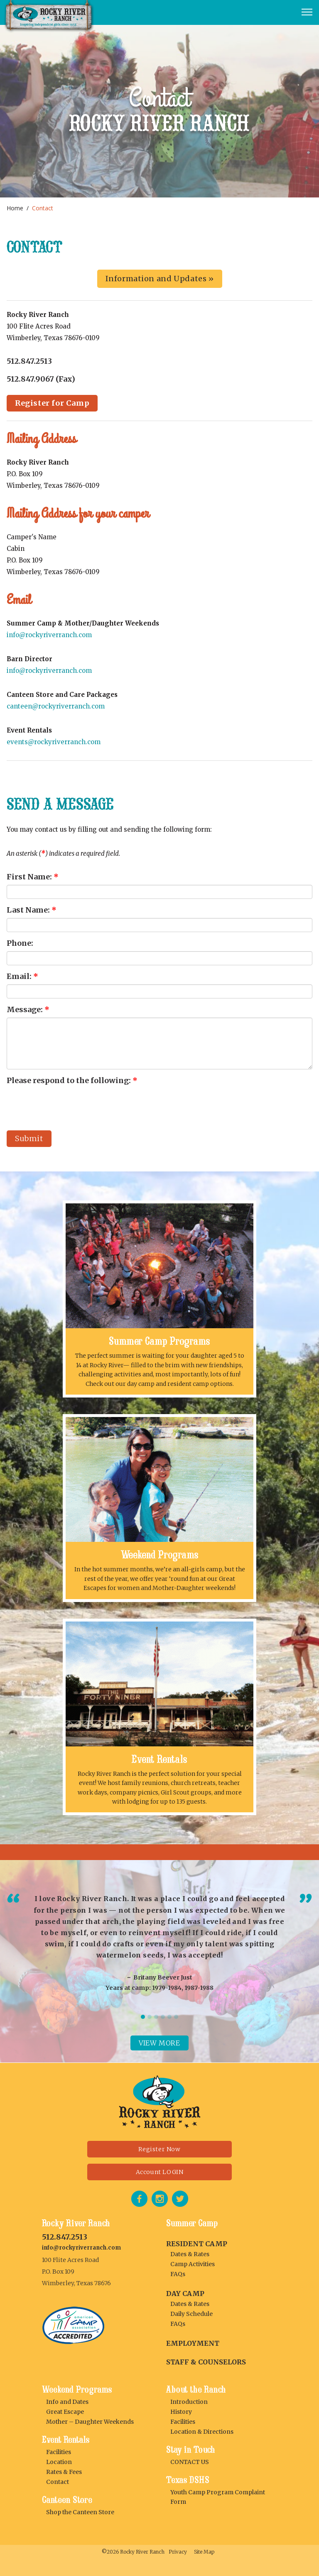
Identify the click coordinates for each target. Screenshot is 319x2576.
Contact (57, 2482)
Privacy (178, 2552)
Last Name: (31, 910)
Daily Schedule (191, 2314)
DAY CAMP (185, 2293)
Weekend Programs (160, 1555)
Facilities (58, 2452)
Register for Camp (52, 403)
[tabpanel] (159, 1942)
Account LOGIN (160, 2172)
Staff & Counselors (206, 2362)
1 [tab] (143, 2017)
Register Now (159, 2149)
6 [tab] (176, 2017)
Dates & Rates (189, 2254)
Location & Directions (201, 2431)
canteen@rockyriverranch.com (56, 706)
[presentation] (70, 1104)
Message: (28, 1009)
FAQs (177, 2274)
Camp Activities (192, 2264)
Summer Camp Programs (159, 1341)
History (181, 2411)
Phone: (20, 943)
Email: (22, 976)
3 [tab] (156, 2017)
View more (159, 2043)
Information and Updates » (160, 278)
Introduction (189, 2402)
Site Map (204, 2552)
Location (59, 2462)
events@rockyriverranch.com (54, 742)
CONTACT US (189, 2462)
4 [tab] (163, 2017)
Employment (192, 2343)
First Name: (33, 876)
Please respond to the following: (72, 1080)
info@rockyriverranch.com (49, 635)
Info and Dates (67, 2402)
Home (15, 208)
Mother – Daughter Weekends (90, 2421)
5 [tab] (169, 2017)
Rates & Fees (64, 2472)
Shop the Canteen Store (80, 2512)
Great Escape (65, 2411)
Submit (29, 1138)
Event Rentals (159, 1759)
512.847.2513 (64, 2237)
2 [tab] (149, 2017)
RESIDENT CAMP (196, 2244)
